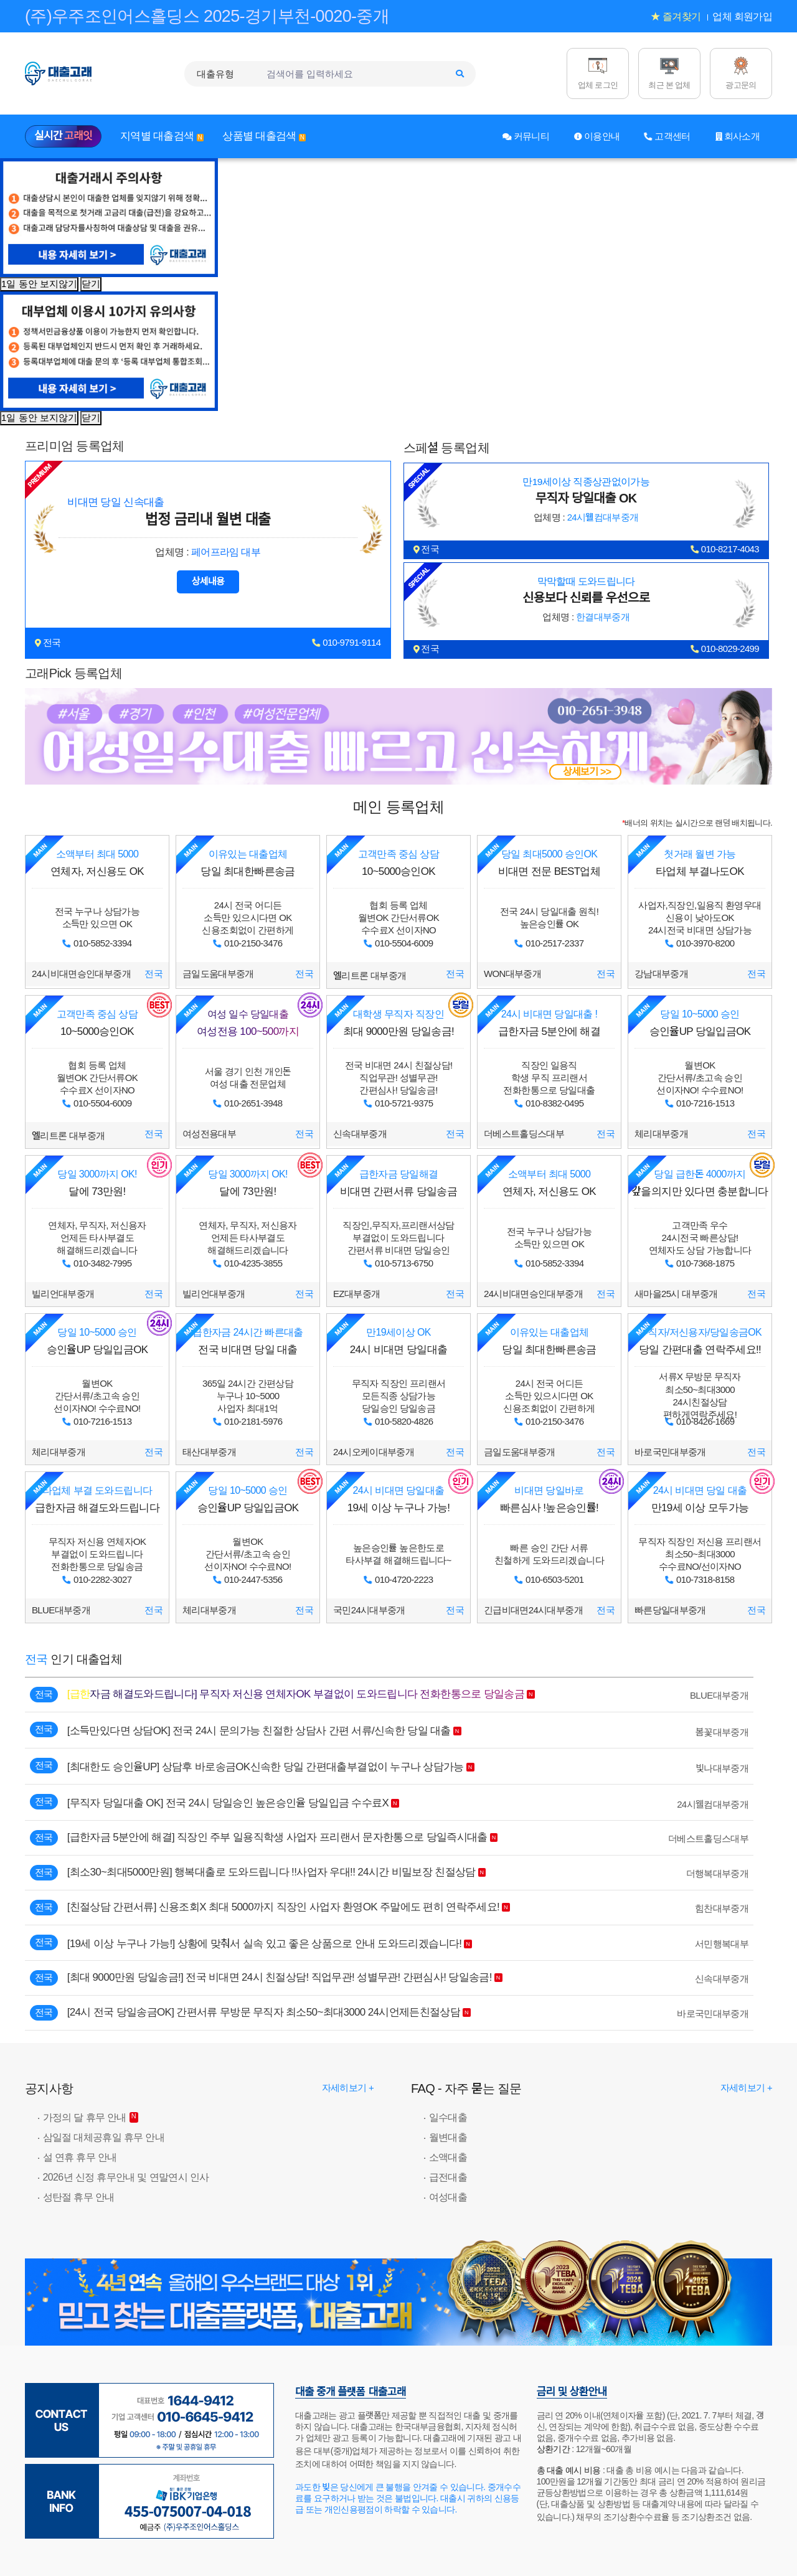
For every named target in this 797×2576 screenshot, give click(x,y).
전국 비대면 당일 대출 (247, 1341)
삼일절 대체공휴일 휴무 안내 (104, 2137)
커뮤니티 (525, 136)
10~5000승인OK (398, 862)
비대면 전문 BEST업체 (549, 862)
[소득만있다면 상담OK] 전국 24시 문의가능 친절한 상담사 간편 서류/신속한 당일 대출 (259, 1731)
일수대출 (448, 2117)
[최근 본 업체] (669, 73)
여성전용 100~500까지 (247, 1022)
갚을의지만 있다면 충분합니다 (699, 1182)
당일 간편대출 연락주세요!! (699, 1341)
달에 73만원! (97, 1182)
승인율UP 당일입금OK (699, 1022)
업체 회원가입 (742, 16)
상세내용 (207, 581)
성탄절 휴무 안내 (79, 2197)
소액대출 (448, 2157)
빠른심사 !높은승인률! (549, 1499)
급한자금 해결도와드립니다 (97, 1499)
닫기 (91, 283)
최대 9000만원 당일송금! (398, 1022)
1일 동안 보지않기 (39, 283)
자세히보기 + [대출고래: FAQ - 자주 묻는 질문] (746, 2087)
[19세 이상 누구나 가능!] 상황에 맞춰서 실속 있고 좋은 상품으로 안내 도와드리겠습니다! (264, 1944)
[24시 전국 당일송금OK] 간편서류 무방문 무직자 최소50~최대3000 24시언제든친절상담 (263, 2012)
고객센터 (667, 136)
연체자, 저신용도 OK (97, 862)
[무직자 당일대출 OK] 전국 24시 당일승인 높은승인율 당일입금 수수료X (228, 1803)
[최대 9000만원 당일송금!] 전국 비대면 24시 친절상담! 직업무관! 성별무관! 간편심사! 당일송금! (279, 1977)
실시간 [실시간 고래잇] (63, 136)
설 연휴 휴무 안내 (80, 2157)
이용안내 (597, 136)
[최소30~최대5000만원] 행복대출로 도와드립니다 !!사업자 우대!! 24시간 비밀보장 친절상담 (271, 1872)
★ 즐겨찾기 (675, 16)
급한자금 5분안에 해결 (549, 1022)
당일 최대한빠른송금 (247, 862)
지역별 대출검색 (162, 136)
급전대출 (448, 2177)
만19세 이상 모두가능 (699, 1499)
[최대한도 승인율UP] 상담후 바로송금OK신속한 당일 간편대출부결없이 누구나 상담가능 (265, 1767)
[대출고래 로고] (71, 72)
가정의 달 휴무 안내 (84, 2117)
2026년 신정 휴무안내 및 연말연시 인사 (126, 2177)
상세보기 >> (587, 772)
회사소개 (737, 136)
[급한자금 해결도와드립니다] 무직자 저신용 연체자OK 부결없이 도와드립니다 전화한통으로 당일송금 (295, 1694)
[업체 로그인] (598, 73)
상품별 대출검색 (264, 136)
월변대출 (448, 2137)
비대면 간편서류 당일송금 (398, 1182)
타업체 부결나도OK (699, 862)
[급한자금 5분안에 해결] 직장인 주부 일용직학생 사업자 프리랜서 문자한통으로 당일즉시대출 (277, 1837)
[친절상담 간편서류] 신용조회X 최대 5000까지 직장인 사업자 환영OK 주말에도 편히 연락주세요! (283, 1907)
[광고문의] (741, 73)
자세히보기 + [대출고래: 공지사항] (348, 2087)
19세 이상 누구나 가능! (398, 1499)
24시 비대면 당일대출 (398, 1341)
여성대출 (448, 2197)
